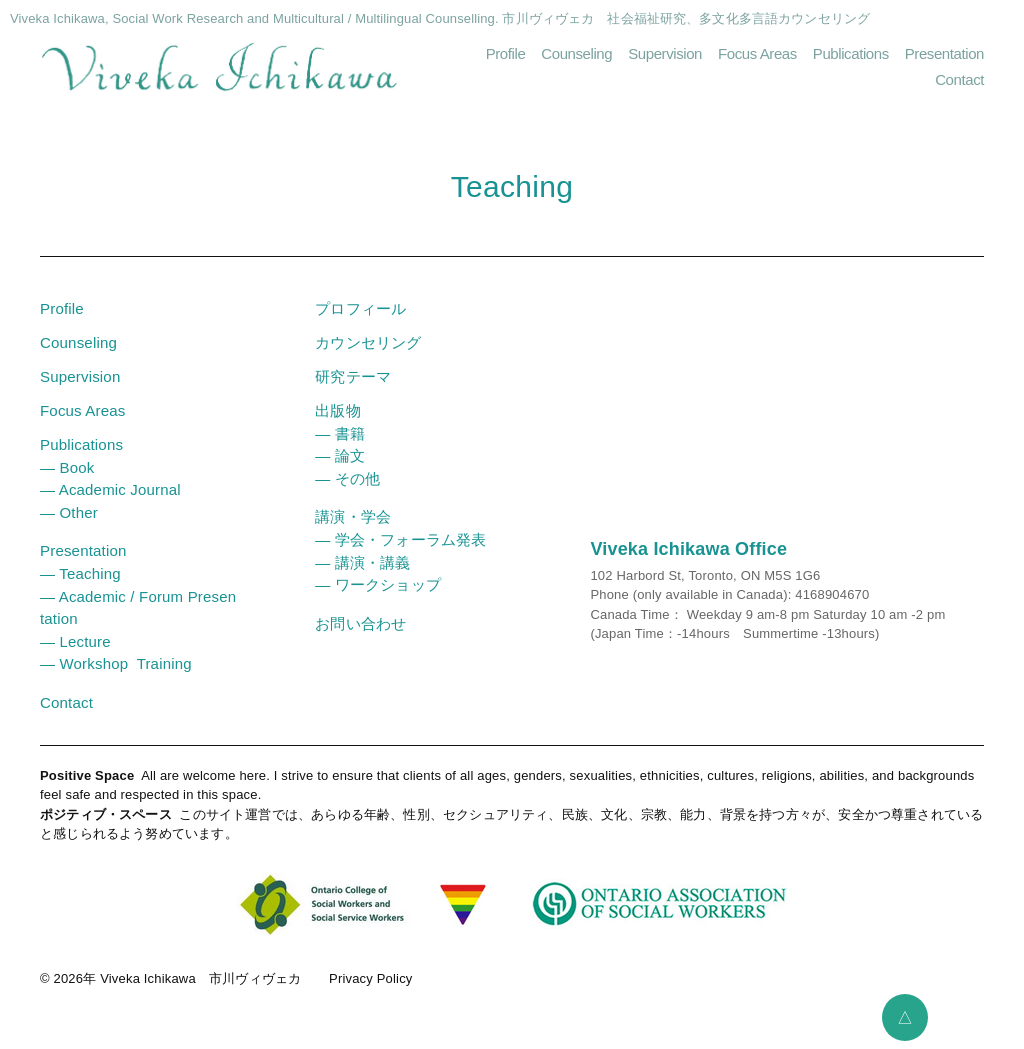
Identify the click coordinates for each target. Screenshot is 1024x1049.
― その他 (347, 478)
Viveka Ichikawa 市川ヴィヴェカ (200, 978)
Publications (851, 53)
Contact (959, 79)
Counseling (576, 53)
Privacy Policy (370, 978)
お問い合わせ (360, 623)
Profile (506, 53)
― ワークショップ (378, 584)
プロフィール (360, 308)
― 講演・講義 (362, 562)
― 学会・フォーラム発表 (400, 539)
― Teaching (80, 573)
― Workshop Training (116, 663)
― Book (67, 467)
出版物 (337, 410)
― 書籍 (340, 433)
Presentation (944, 53)
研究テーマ (353, 376)
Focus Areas (757, 53)
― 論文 (340, 455)
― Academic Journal (110, 489)
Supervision (665, 53)
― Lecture (75, 641)
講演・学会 (353, 516)
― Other (69, 512)
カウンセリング (368, 342)
